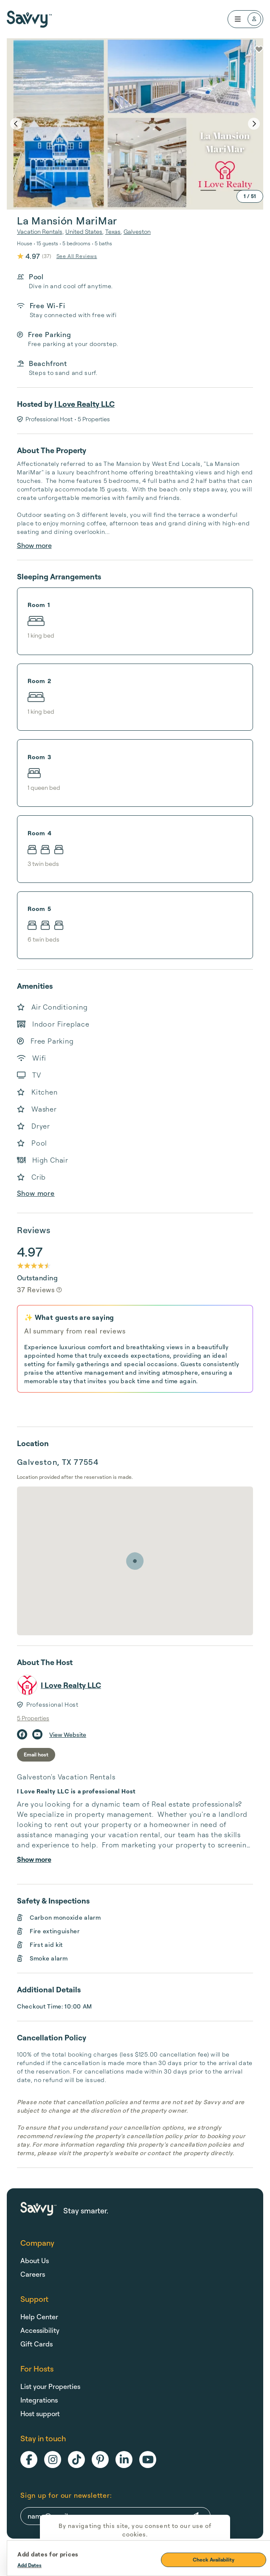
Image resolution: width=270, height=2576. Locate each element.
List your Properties (50, 2386)
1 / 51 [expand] (250, 196)
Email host (36, 1754)
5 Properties (33, 1718)
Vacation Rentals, (40, 231)
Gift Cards (36, 2344)
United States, (84, 231)
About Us (34, 2260)
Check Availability (213, 2559)
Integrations (39, 2400)
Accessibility (39, 2330)
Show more (34, 545)
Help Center (39, 2316)
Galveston (137, 231)
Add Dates (29, 2565)
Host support (40, 2413)
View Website (67, 1734)
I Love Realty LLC (84, 404)
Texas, (113, 231)
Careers (32, 2274)
